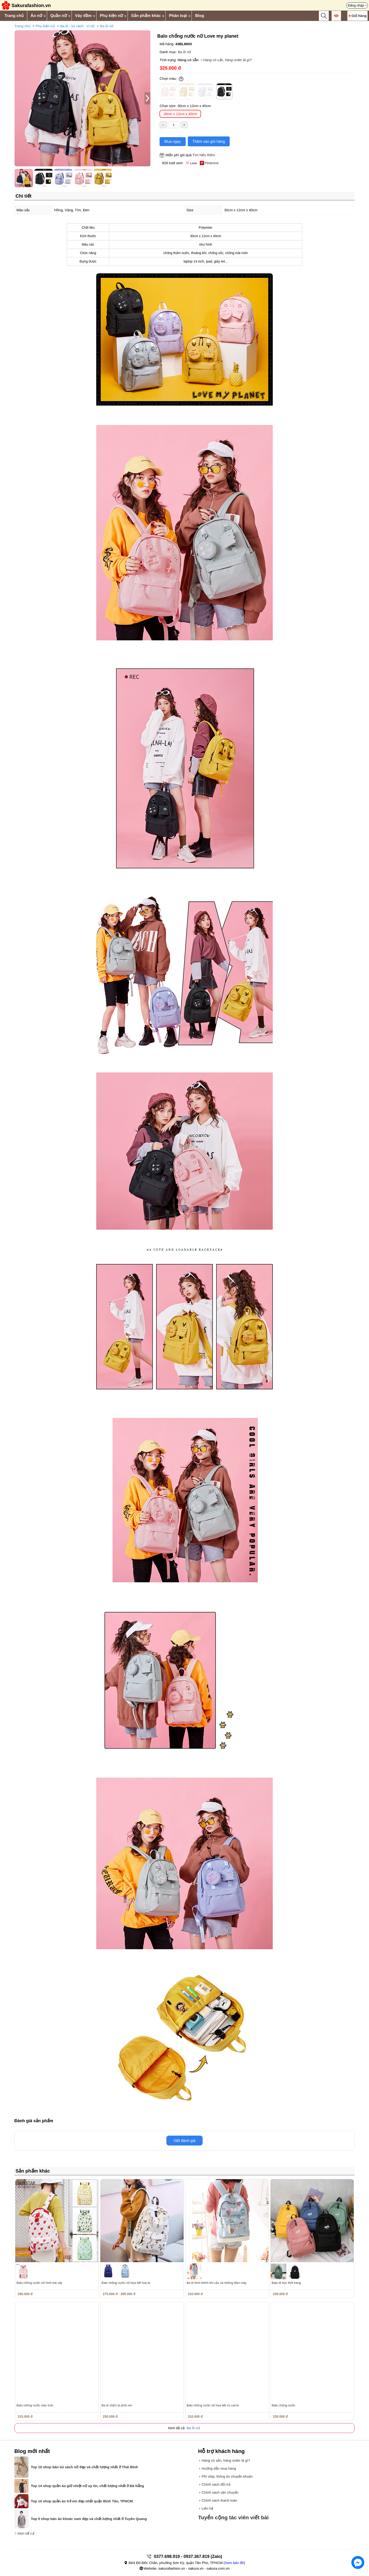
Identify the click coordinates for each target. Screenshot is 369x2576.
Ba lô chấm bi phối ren (117, 2405)
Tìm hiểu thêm (204, 155)
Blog (199, 15)
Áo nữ (36, 15)
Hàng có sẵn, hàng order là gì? (227, 60)
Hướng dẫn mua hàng (219, 2468)
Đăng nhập (356, 5)
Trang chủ (14, 15)
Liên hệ (207, 2508)
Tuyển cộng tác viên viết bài (233, 2517)
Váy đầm (83, 15)
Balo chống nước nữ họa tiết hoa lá (126, 2283)
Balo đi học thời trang (286, 2283)
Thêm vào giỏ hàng (209, 142)
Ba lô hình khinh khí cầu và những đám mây (216, 2283)
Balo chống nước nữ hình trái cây (39, 2283)
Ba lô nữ (106, 26)
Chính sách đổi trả (216, 2484)
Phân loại (178, 15)
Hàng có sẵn (188, 60)
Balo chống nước (283, 2405)
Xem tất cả (25, 2533)
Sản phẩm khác (146, 15)
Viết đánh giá (184, 2141)
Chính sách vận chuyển (220, 2492)
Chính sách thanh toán (219, 2500)
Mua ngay (172, 142)
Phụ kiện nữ (111, 15)
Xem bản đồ (234, 2563)
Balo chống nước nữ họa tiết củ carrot (213, 2405)
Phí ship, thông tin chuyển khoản (227, 2476)
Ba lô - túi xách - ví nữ (77, 26)
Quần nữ (58, 15)
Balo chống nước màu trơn (34, 2405)
